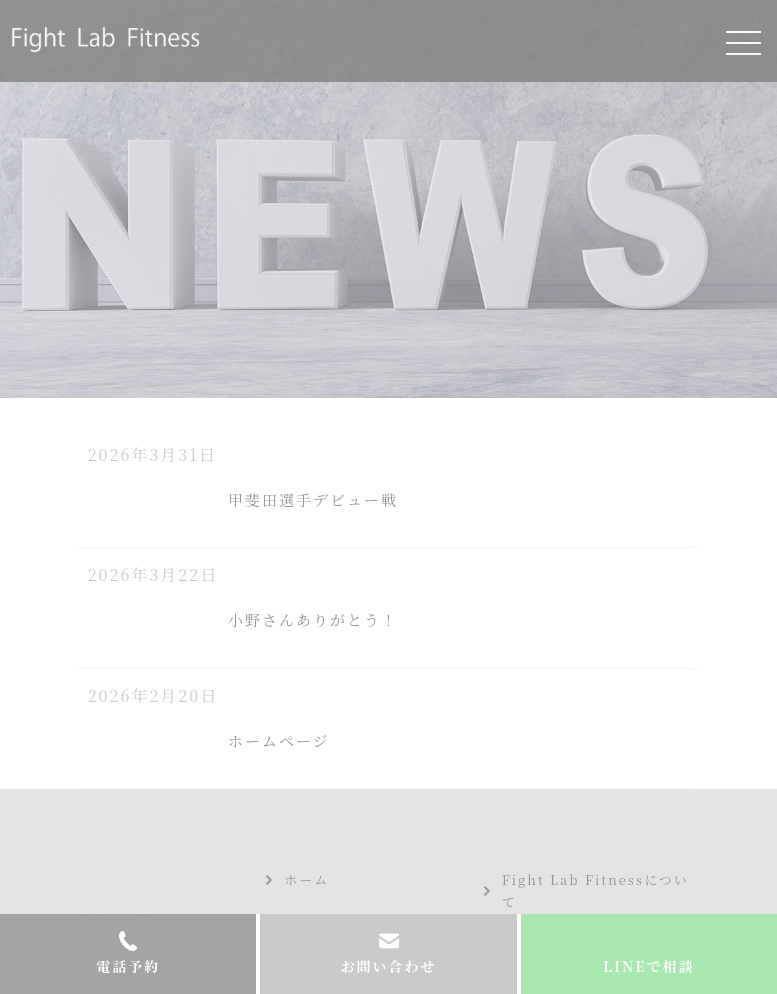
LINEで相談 (648, 966)
